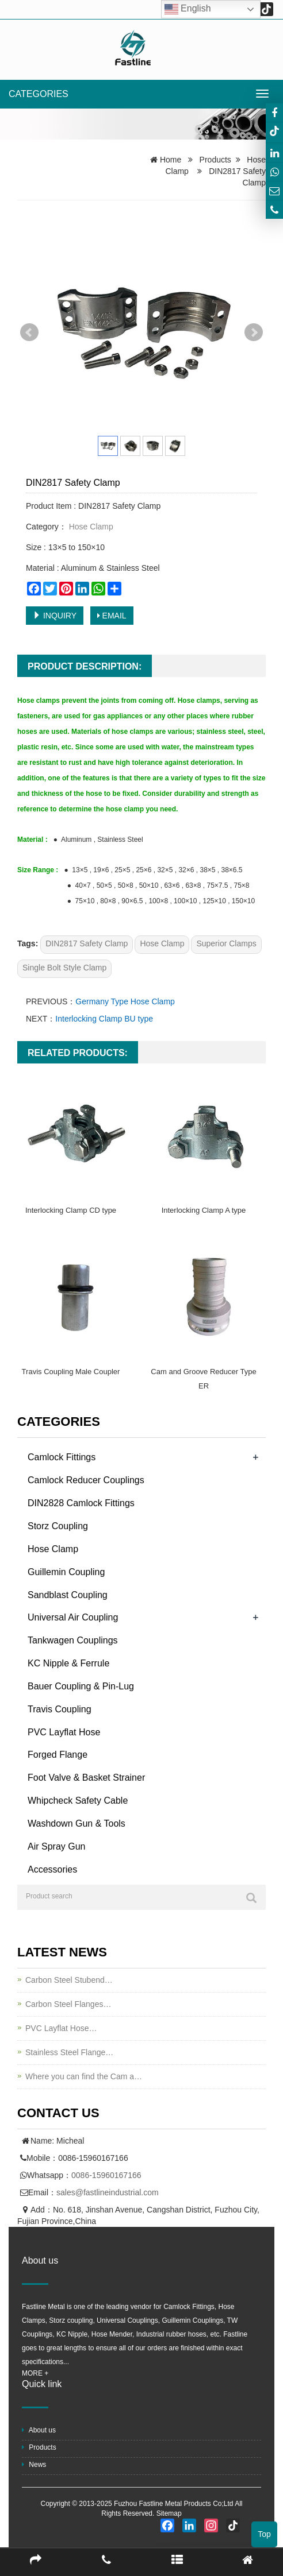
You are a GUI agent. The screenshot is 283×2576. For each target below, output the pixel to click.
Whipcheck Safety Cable (78, 1800)
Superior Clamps (226, 943)
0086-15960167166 (106, 2175)
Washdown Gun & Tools (76, 1823)
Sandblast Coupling (68, 1595)
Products (215, 159)
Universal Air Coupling (73, 1617)
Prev (29, 332)
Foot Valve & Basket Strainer (86, 1777)
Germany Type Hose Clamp (124, 1001)
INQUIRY (55, 615)
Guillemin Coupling (66, 1572)
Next (253, 332)
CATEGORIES (38, 94)
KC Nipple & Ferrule (68, 1663)
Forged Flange (57, 1754)
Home (170, 159)
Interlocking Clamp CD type (70, 1210)
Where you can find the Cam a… (83, 2076)
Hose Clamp (90, 526)
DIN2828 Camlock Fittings (81, 1503)
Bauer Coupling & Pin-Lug (81, 1686)
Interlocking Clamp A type (204, 1210)
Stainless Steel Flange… (69, 2052)
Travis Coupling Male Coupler (71, 1371)
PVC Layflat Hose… (61, 2028)
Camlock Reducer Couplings (86, 1480)
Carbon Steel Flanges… (68, 2004)
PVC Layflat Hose (64, 1732)
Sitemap (169, 2513)
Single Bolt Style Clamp (64, 967)
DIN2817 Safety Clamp (86, 943)
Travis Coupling (59, 1709)
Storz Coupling (58, 1526)
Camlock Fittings (61, 1457)
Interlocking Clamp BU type (104, 1018)
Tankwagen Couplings (73, 1640)
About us (39, 2430)
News (34, 2465)
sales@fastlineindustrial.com (107, 2192)
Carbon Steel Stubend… (69, 1980)
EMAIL (112, 615)
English (188, 9)
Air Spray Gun (56, 1846)
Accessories (52, 1869)
